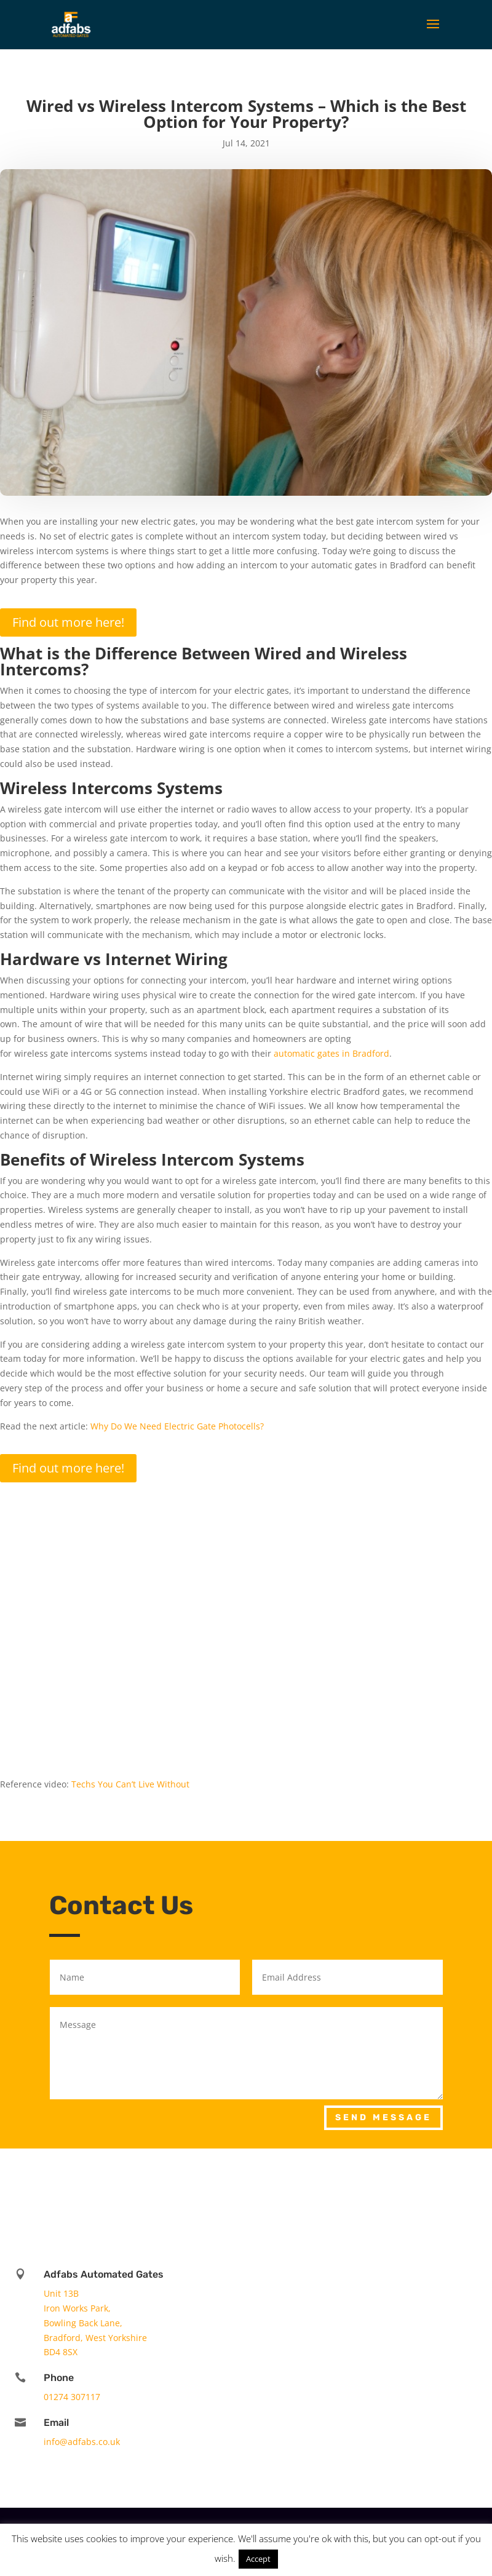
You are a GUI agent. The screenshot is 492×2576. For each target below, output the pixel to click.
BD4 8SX (60, 2352)
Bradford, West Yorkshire (95, 2337)
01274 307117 (72, 2397)
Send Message (383, 2117)
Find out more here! (68, 622)
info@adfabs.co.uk (82, 2441)
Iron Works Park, (77, 2308)
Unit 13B (61, 2293)
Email (56, 2422)
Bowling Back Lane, (83, 2323)
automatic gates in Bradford (331, 1053)
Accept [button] (258, 2558)
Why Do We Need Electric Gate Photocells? (177, 1426)
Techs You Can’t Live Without (130, 1784)
